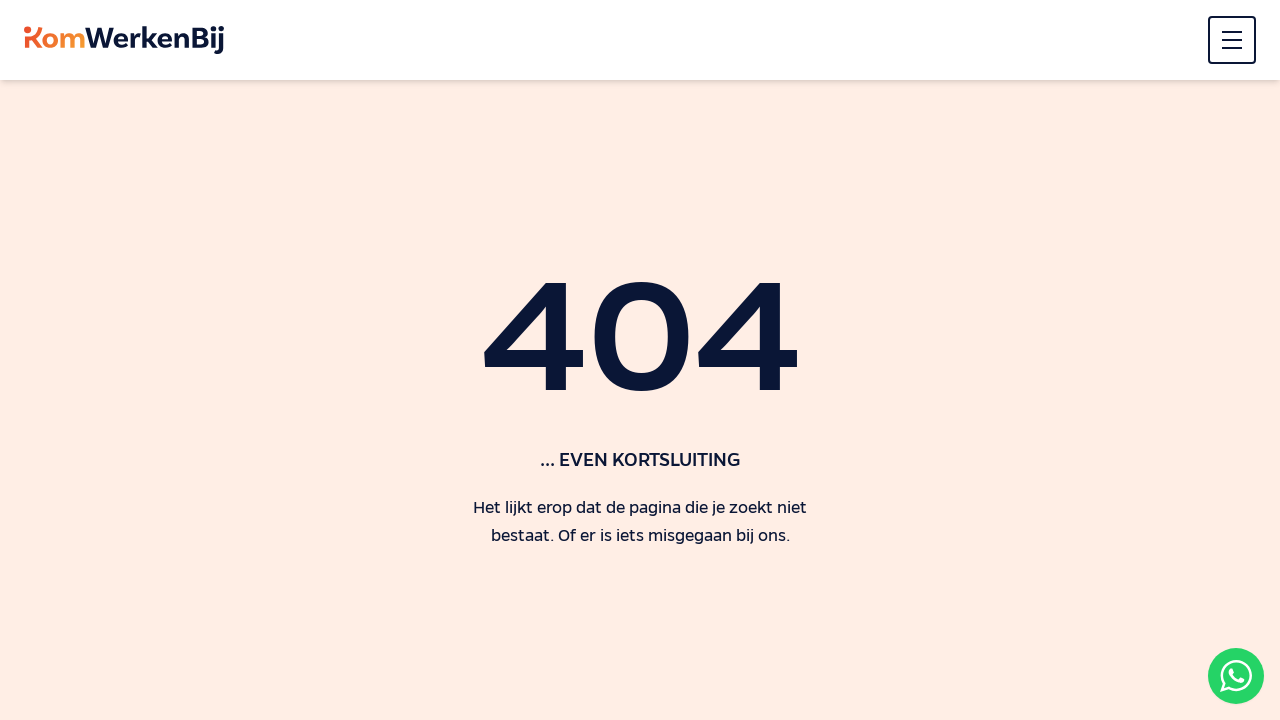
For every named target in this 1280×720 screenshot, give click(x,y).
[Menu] (1232, 40)
